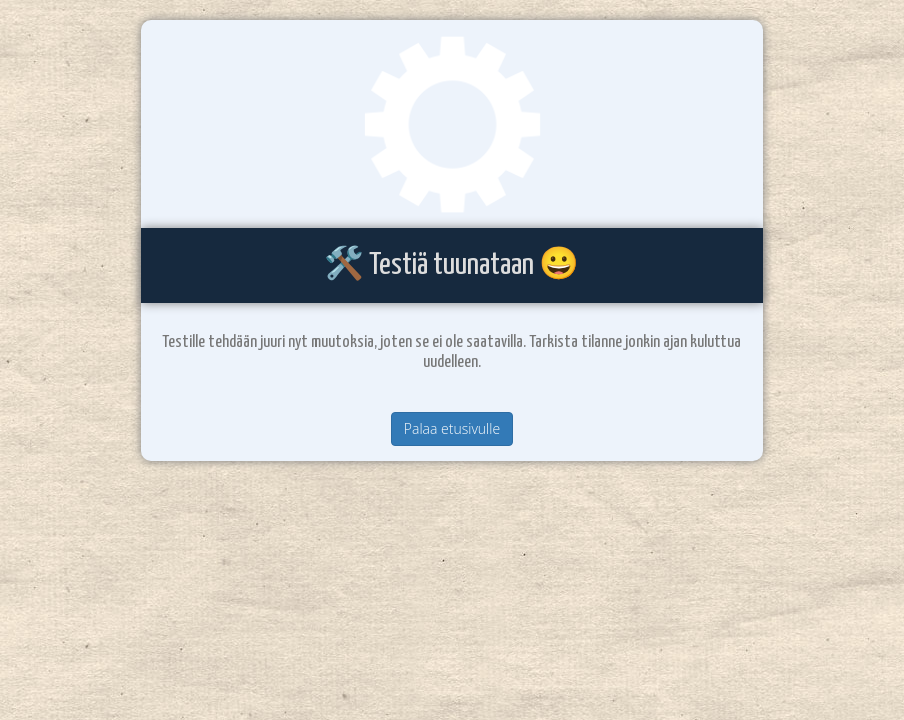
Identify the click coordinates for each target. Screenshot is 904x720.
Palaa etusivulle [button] (452, 428)
